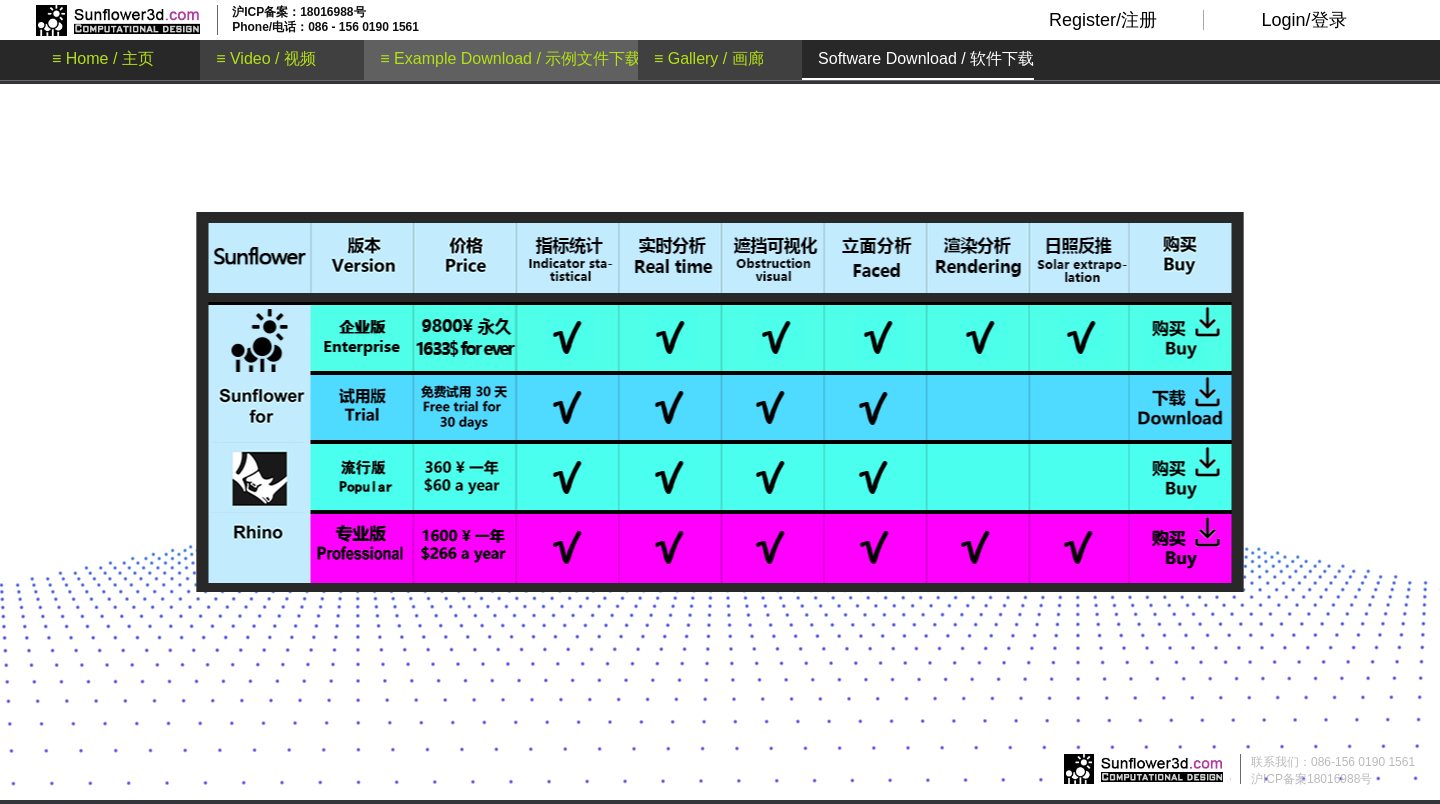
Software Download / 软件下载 (926, 58)
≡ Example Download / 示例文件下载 (510, 58)
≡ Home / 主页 (103, 58)
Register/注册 (1103, 20)
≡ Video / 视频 (266, 58)
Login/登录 (1303, 20)
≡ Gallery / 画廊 (709, 58)
